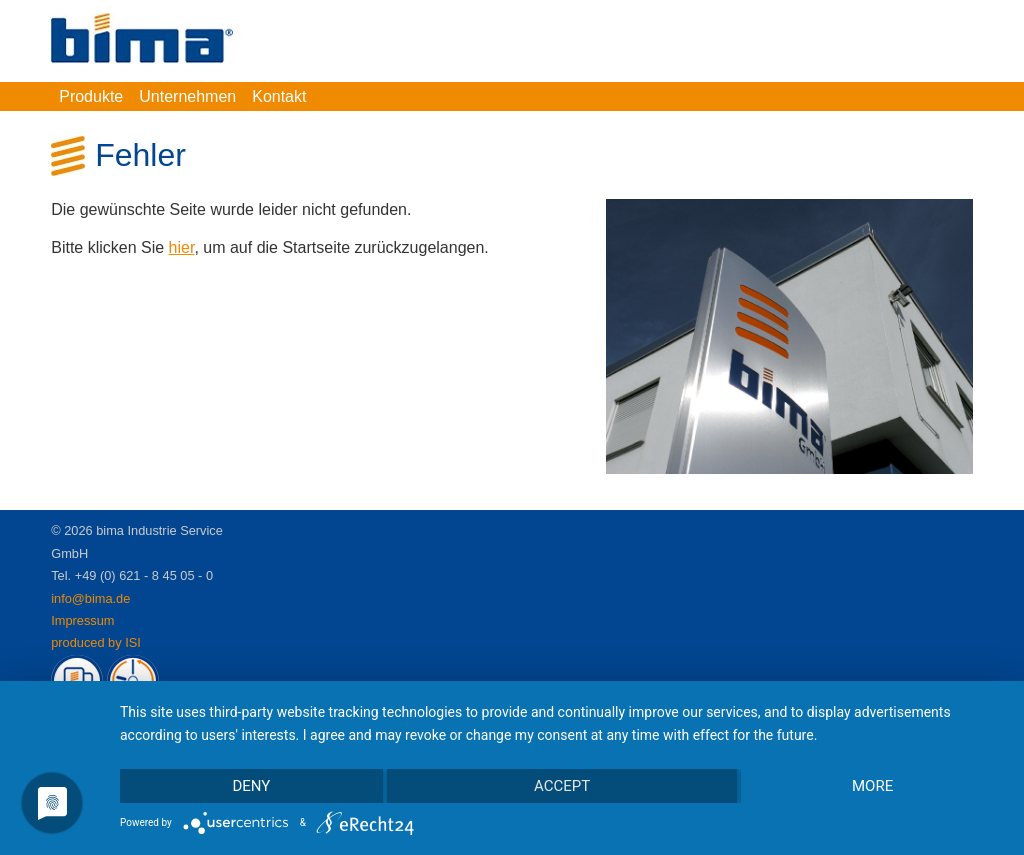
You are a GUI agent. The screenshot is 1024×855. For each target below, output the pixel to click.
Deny (251, 786)
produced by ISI (96, 642)
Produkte (91, 96)
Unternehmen (187, 96)
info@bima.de (90, 598)
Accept (562, 786)
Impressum (82, 620)
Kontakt (279, 96)
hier (182, 247)
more (872, 786)
